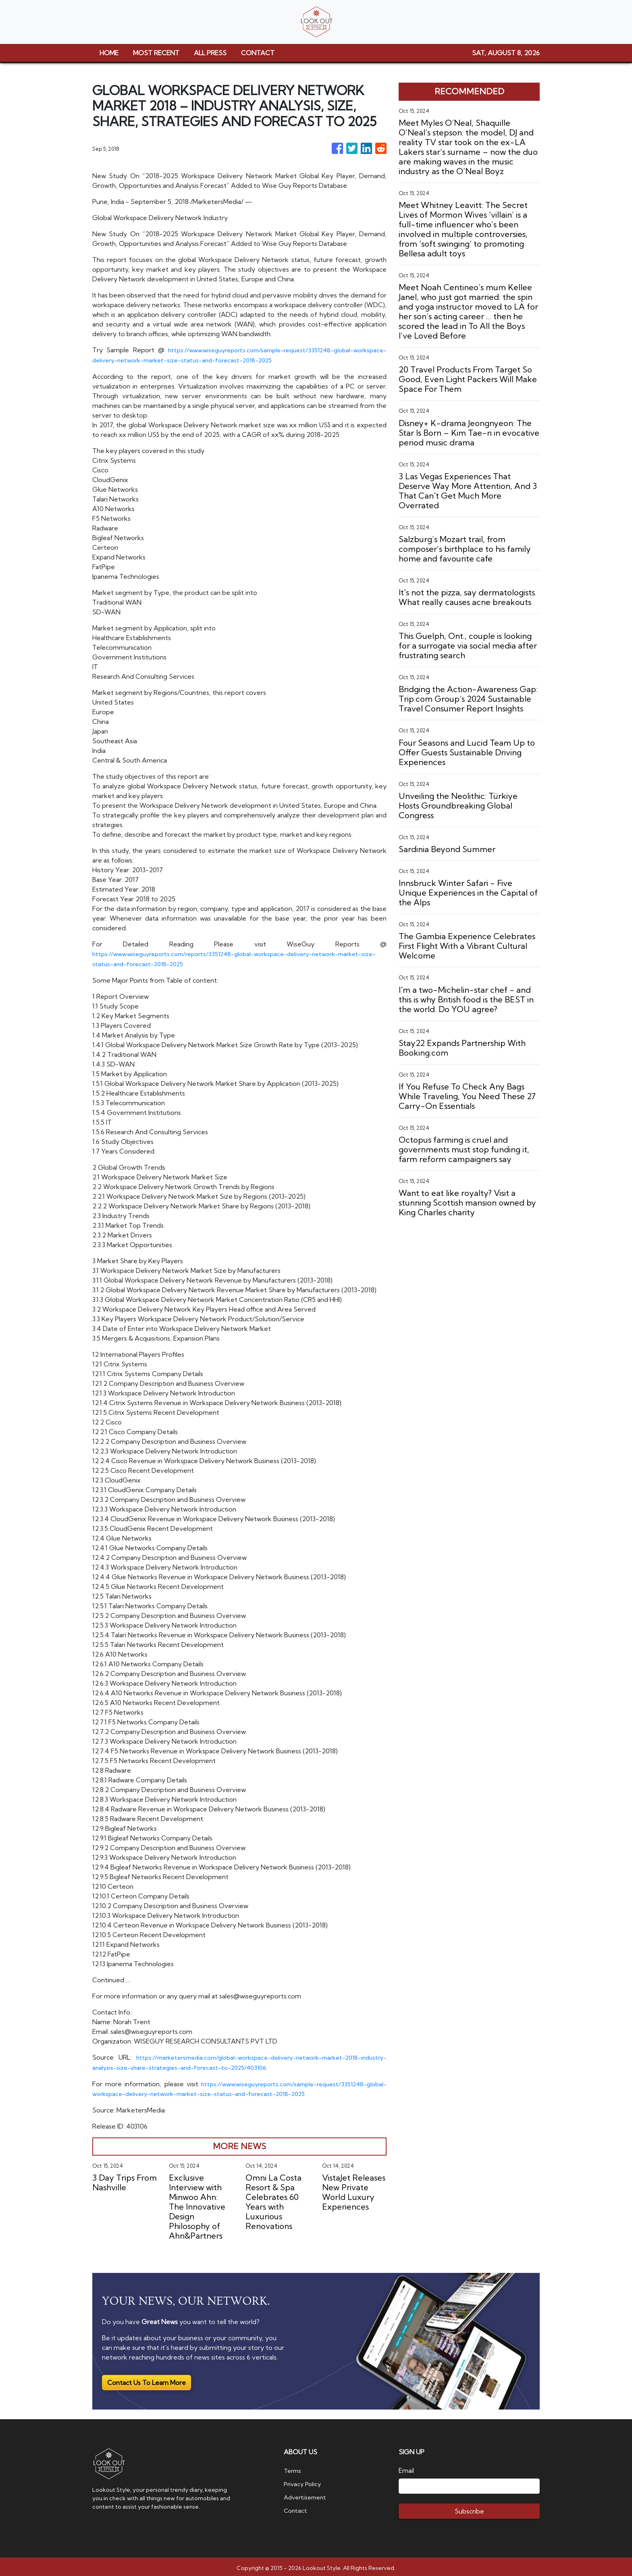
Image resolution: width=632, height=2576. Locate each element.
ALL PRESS (210, 53)
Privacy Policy (304, 2480)
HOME (109, 53)
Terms (293, 2468)
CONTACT (257, 53)
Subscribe (469, 2508)
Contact (296, 2506)
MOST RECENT (156, 53)
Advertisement (307, 2493)
